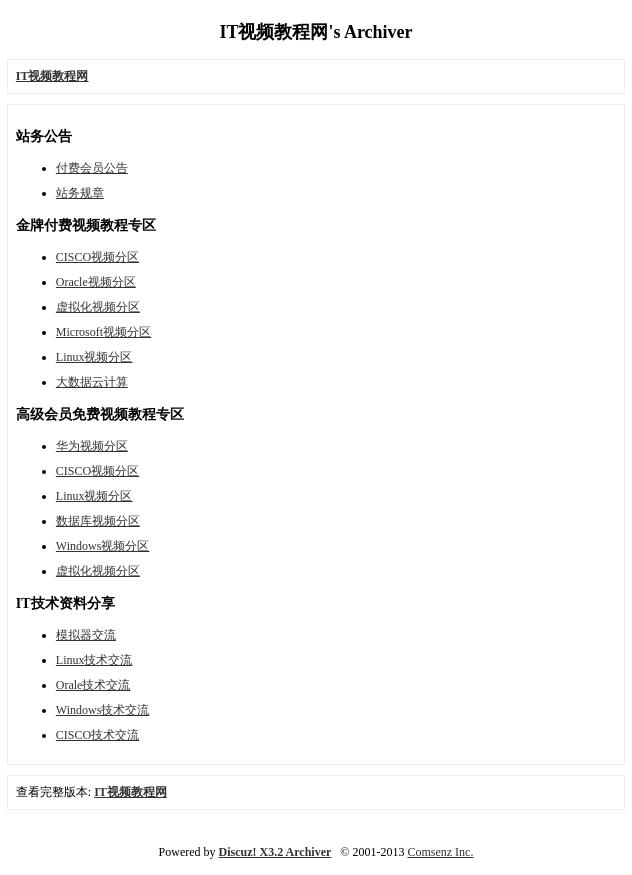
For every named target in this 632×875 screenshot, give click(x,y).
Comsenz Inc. (440, 852)
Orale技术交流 (93, 685)
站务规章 (80, 193)
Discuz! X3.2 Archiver (275, 852)
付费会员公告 (92, 168)
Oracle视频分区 (96, 282)
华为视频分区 (92, 446)
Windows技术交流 (103, 710)
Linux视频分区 (94, 357)
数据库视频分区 (98, 521)
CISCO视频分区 (97, 257)
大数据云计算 (92, 382)
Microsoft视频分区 (103, 332)
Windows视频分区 (103, 546)
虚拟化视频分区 (98, 307)
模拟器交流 (86, 635)
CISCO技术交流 (97, 735)
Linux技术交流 (94, 660)
